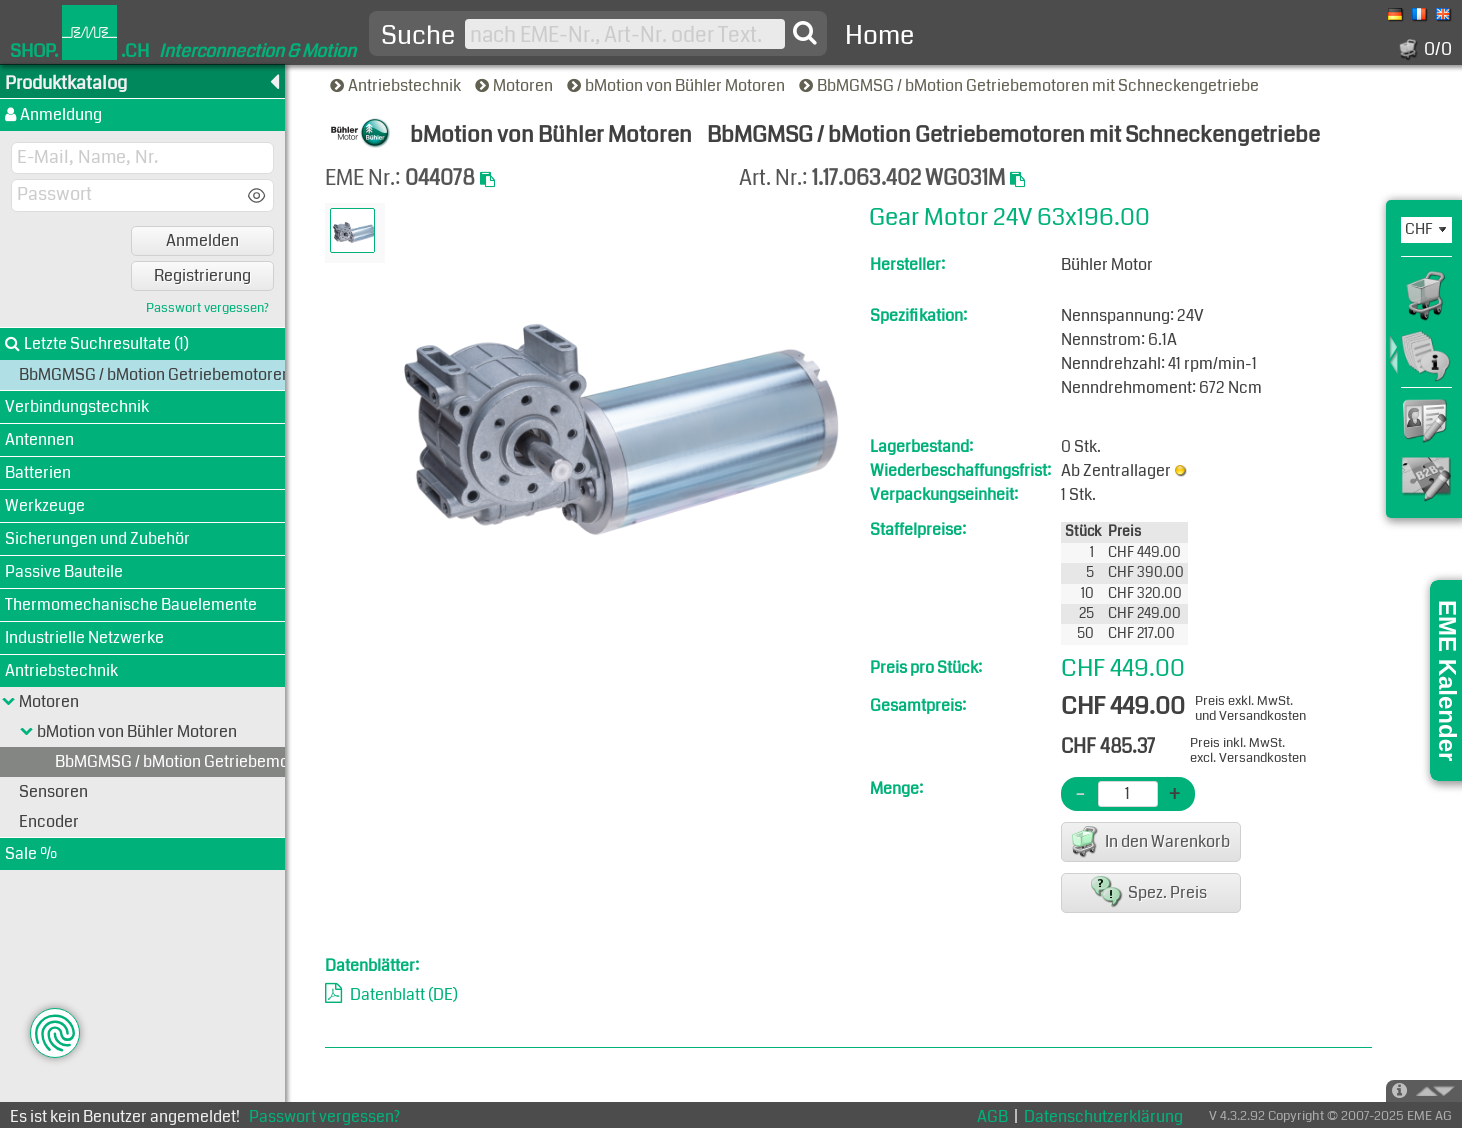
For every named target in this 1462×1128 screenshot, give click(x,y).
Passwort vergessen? (207, 308)
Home (879, 35)
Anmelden (202, 240)
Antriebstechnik (397, 85)
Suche (418, 36)
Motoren (515, 85)
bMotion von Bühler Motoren (677, 85)
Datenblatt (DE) (404, 994)
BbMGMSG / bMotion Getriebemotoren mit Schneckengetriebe (1030, 85)
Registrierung (202, 275)
